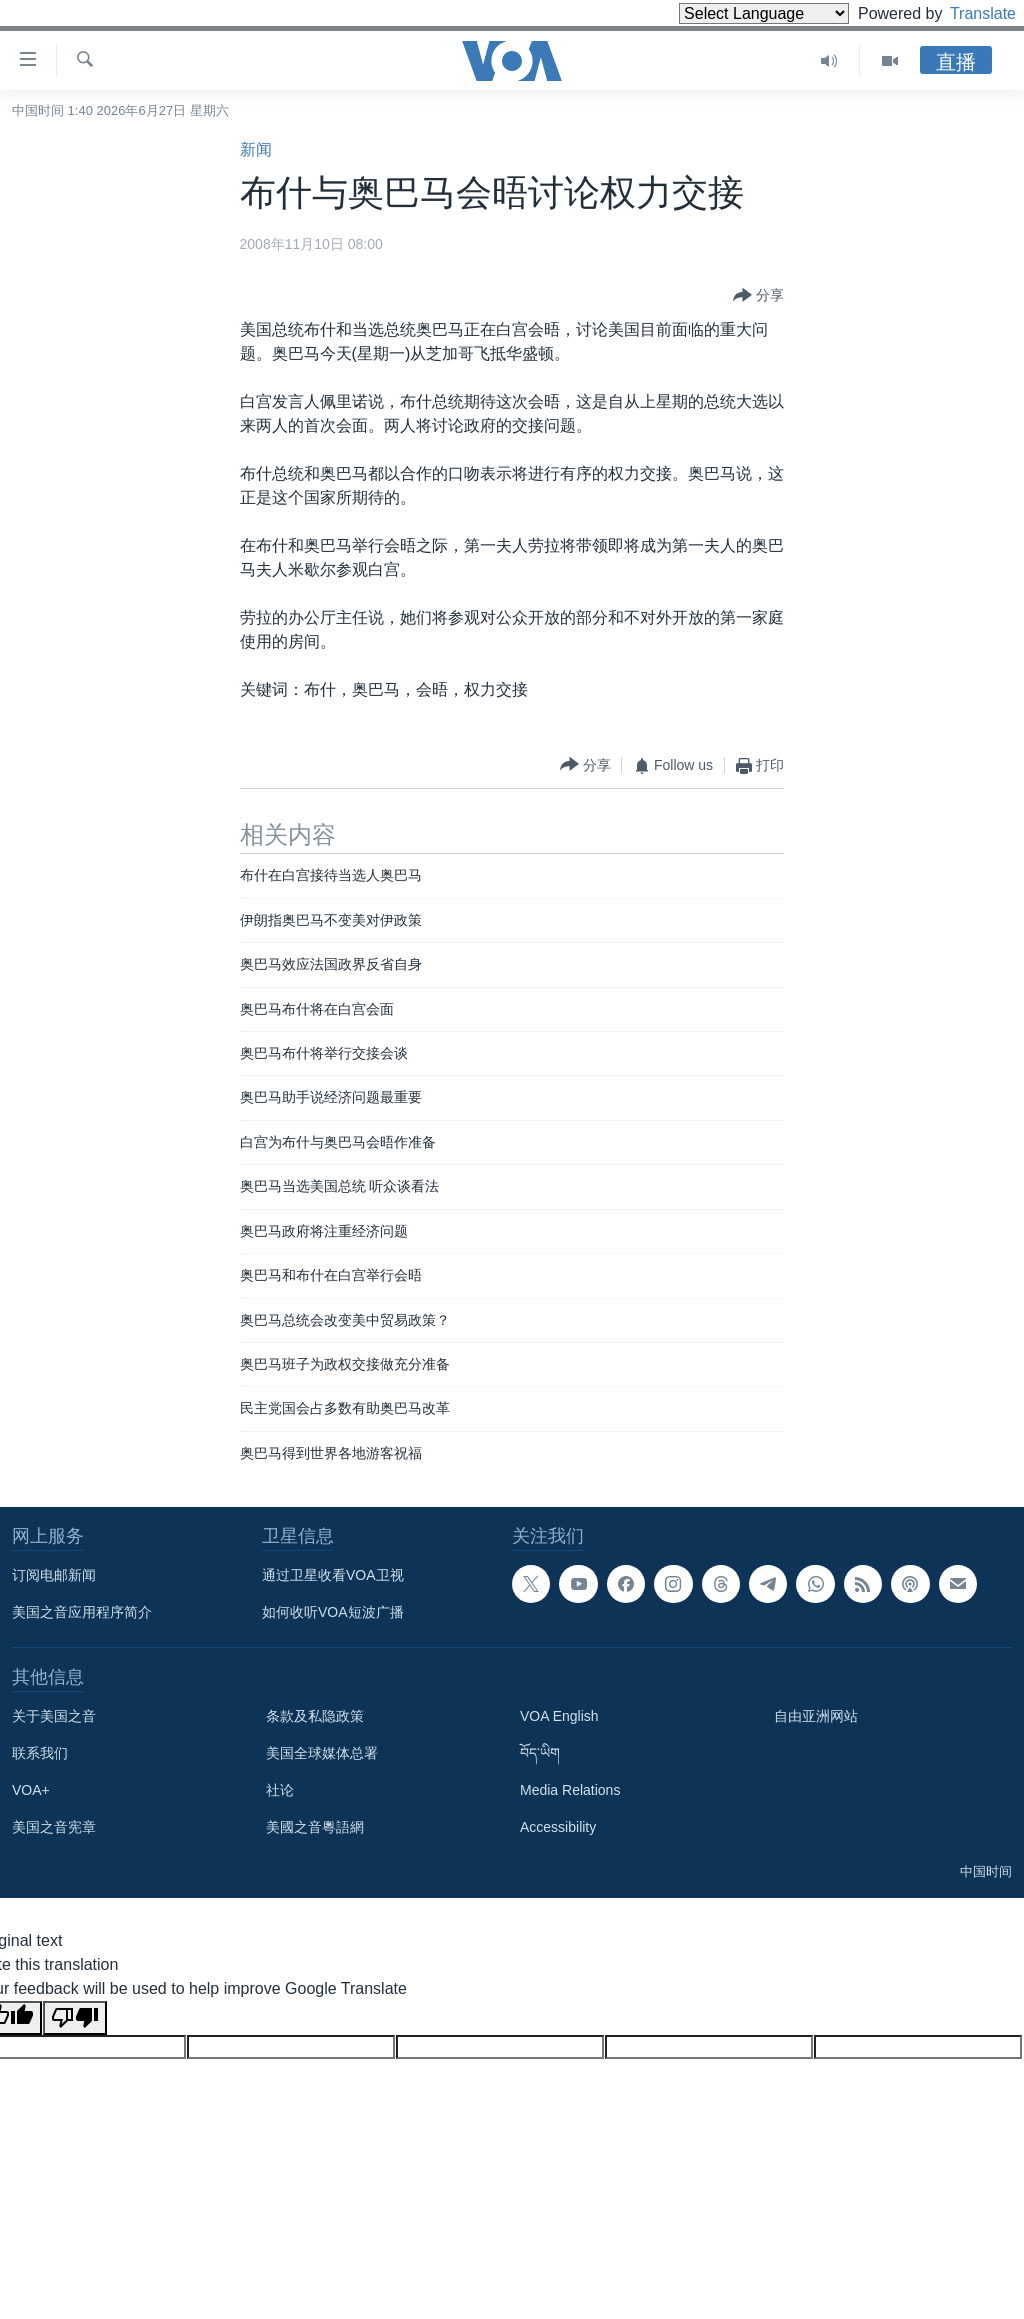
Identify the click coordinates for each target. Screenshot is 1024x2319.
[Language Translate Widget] (730, 13)
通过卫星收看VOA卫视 (333, 1575)
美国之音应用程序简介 (82, 1612)
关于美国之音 (54, 1716)
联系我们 (40, 1753)
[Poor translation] (75, 2018)
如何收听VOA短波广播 (333, 1612)
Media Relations (570, 1790)
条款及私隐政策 (315, 1716)
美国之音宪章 (54, 1827)
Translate (964, 13)
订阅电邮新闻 (54, 1575)
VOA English (559, 1716)
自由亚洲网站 (816, 1716)
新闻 (256, 149)
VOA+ (31, 1790)
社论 (280, 1790)
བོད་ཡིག (540, 1753)
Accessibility (558, 1827)
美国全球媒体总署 (322, 1753)
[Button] (758, 296)
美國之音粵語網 (315, 1827)
